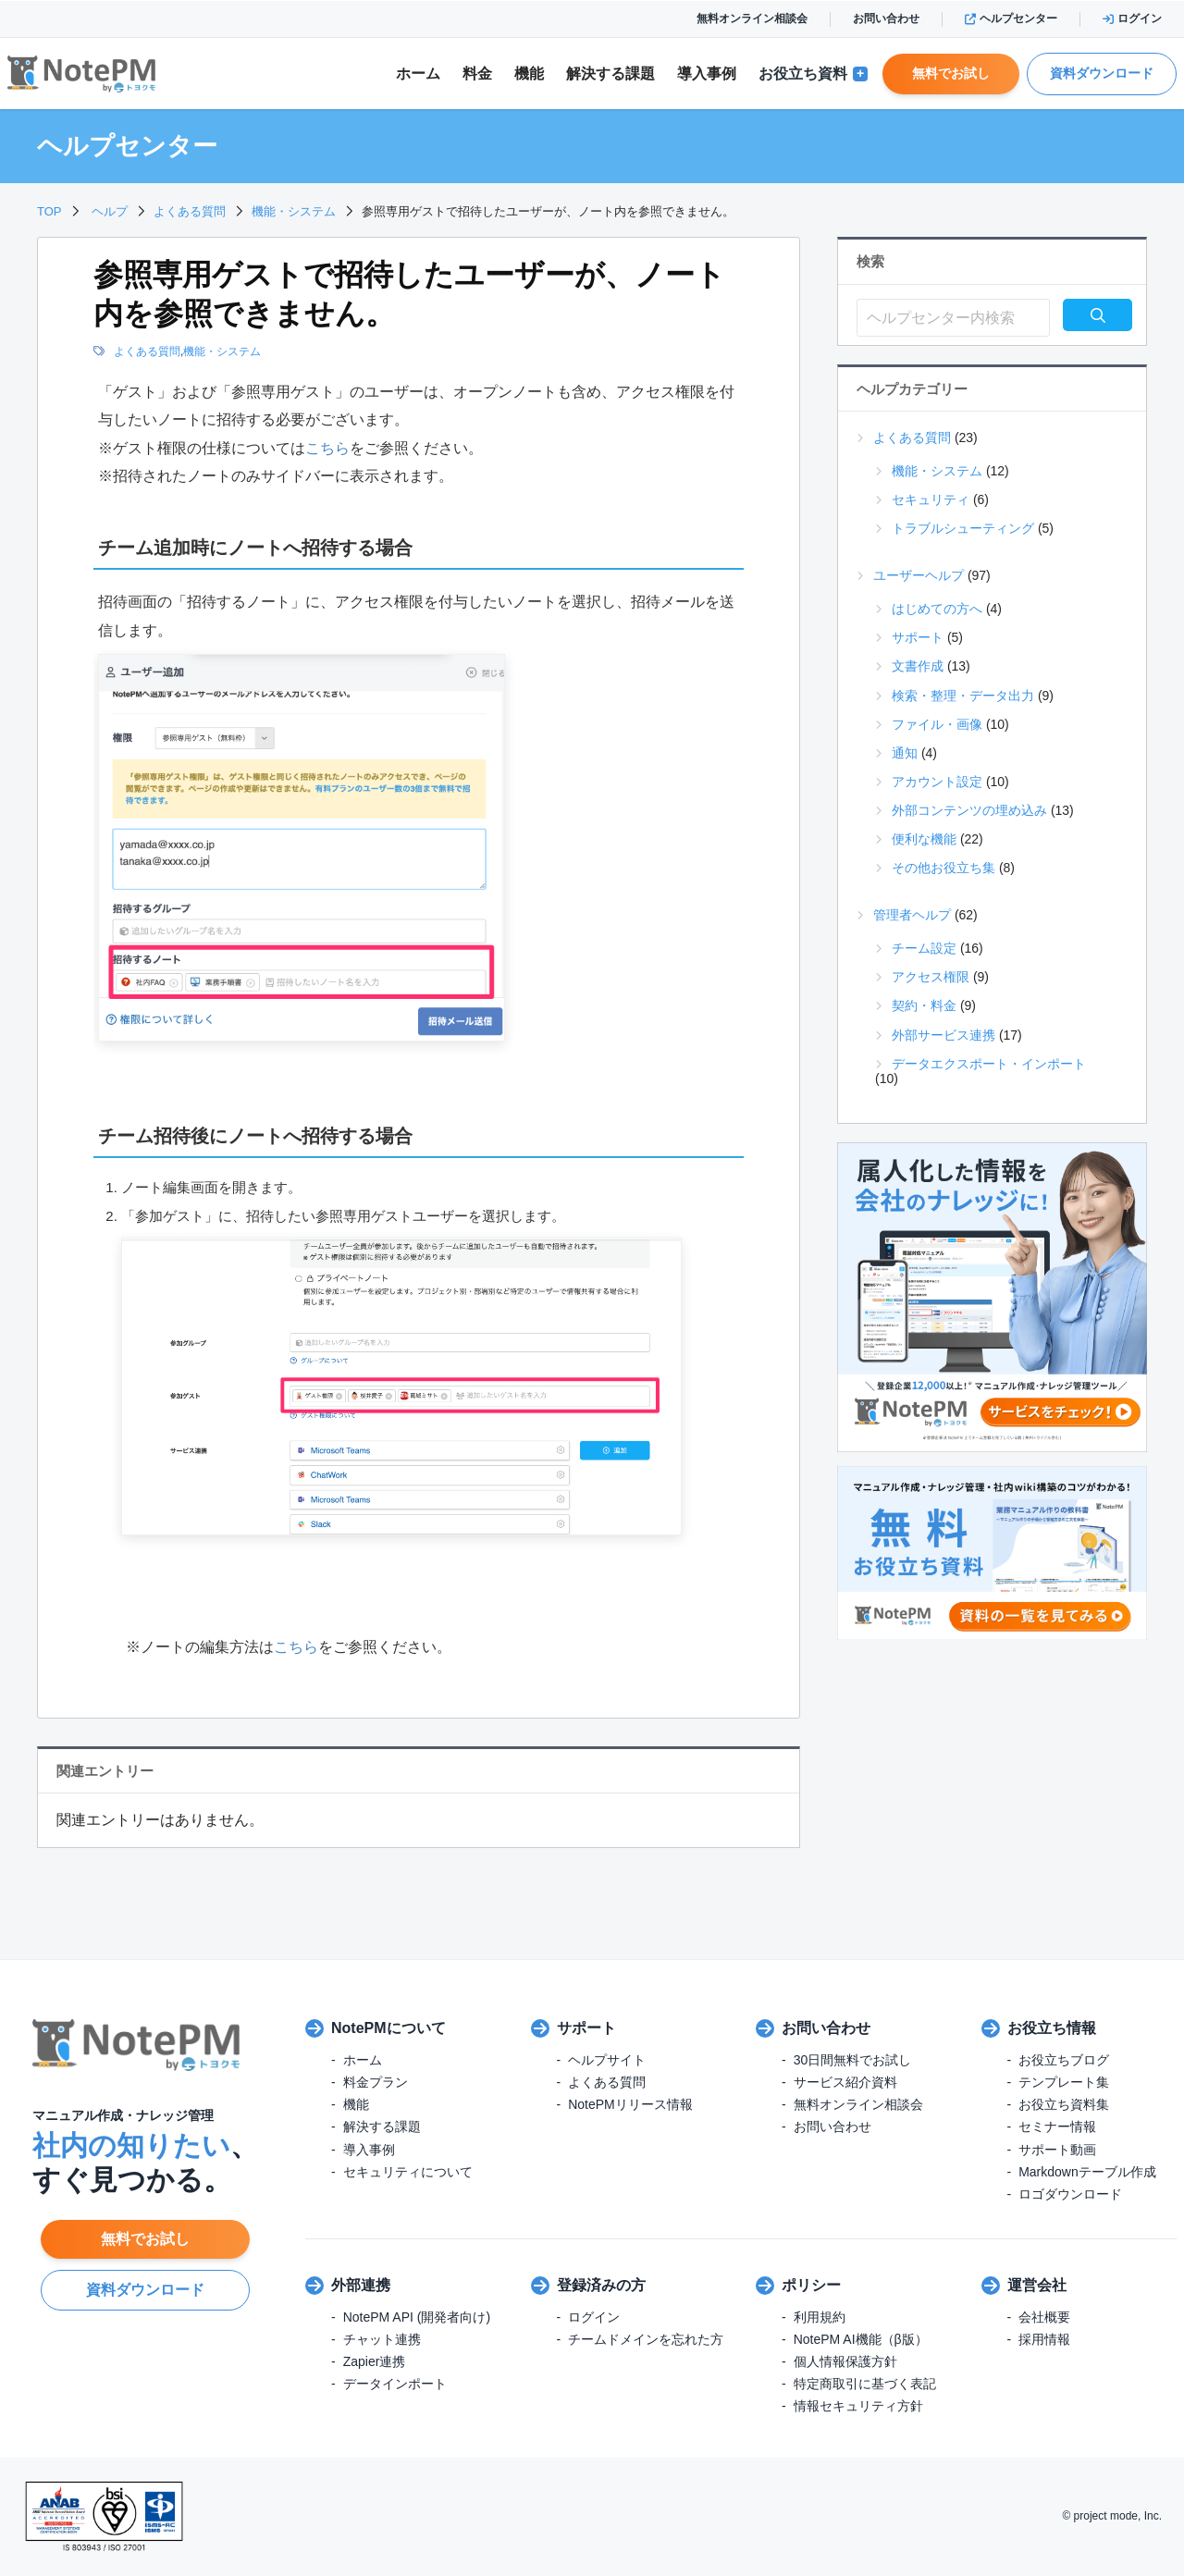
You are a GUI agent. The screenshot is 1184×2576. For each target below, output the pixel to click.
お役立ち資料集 (1063, 2104)
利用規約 (819, 2317)
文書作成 (918, 666)
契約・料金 (924, 1005)
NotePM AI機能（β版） (861, 2339)
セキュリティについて (408, 2171)
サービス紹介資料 (845, 2082)
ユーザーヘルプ (918, 575)
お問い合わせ (886, 18)
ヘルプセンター (1011, 18)
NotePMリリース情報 (630, 2104)
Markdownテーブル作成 (1087, 2171)
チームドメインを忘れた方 (645, 2339)
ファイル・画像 (937, 724)
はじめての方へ (937, 608)
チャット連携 (382, 2339)
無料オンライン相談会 (752, 18)
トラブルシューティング (963, 528)
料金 (477, 73)
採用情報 (1044, 2339)
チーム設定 (924, 948)
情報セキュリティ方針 (858, 2405)
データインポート (395, 2383)
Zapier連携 (374, 2361)
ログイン (1132, 18)
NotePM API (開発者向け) (416, 2317)
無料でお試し (951, 73)
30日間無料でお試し (853, 2059)
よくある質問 (147, 351)
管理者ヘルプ (912, 914)
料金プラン (375, 2082)
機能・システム (222, 351)
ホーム (418, 73)
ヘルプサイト (607, 2059)
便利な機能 (924, 839)
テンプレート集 (1063, 2082)
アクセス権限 (930, 976)
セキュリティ (930, 499)
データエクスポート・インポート (989, 1063)
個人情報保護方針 (845, 2361)
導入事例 (706, 73)
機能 (529, 73)
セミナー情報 (1057, 2126)
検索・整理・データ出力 (963, 695)
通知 (905, 753)
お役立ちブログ (1063, 2059)
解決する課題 (382, 2126)
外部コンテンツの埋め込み (969, 810)
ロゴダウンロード (1070, 2194)
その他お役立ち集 (943, 867)
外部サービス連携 (943, 1035)
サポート (918, 637)
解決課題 (610, 74)
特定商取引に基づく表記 (865, 2383)
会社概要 (1044, 2317)
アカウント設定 (937, 781)
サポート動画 (1057, 2149)
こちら (327, 448)
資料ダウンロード (1101, 73)
